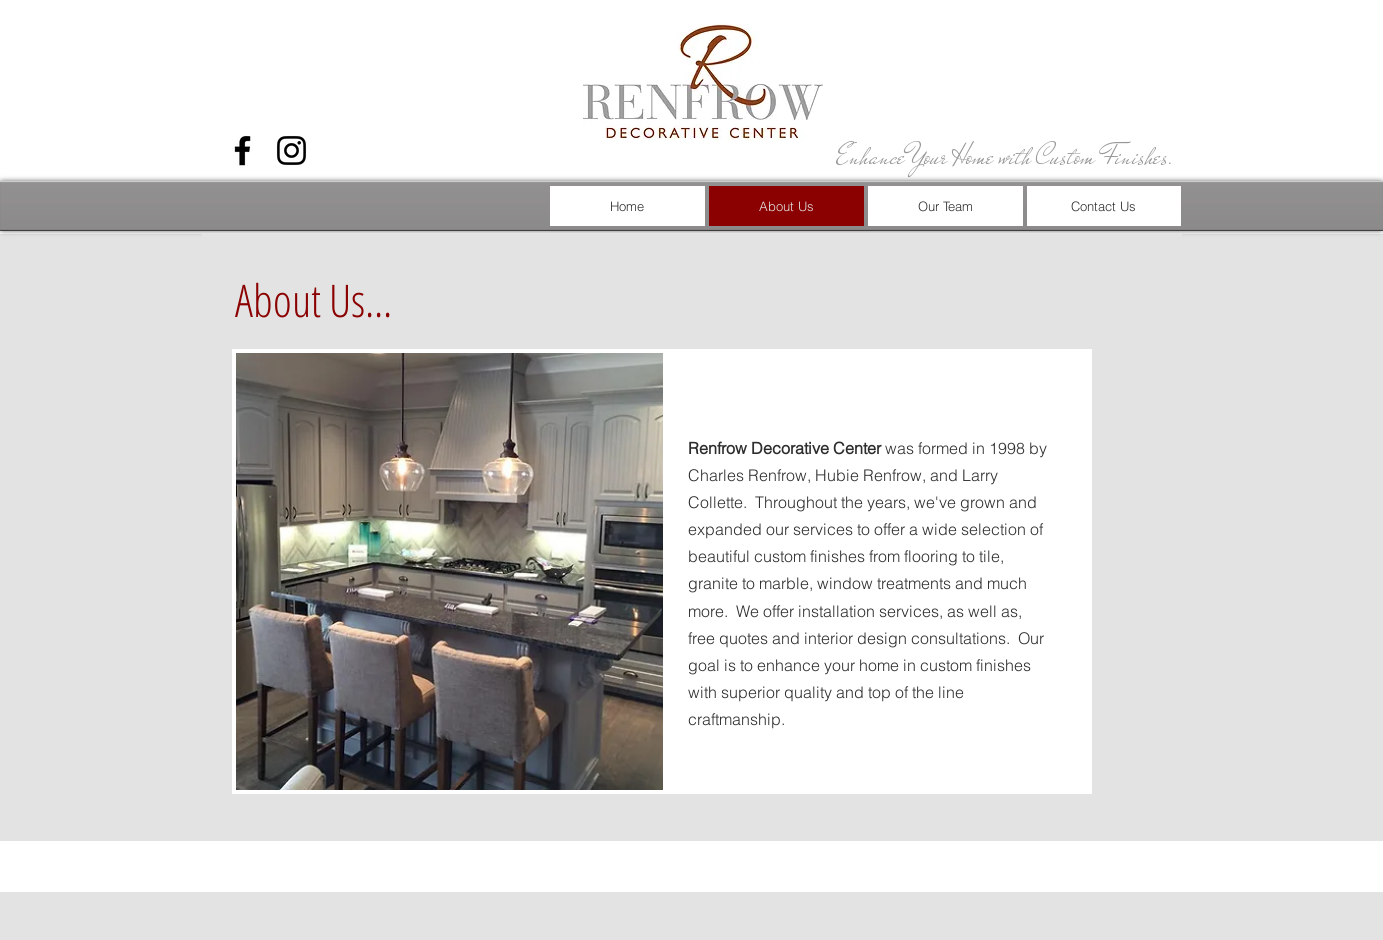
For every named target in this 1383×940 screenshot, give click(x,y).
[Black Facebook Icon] (242, 150)
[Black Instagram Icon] (291, 150)
